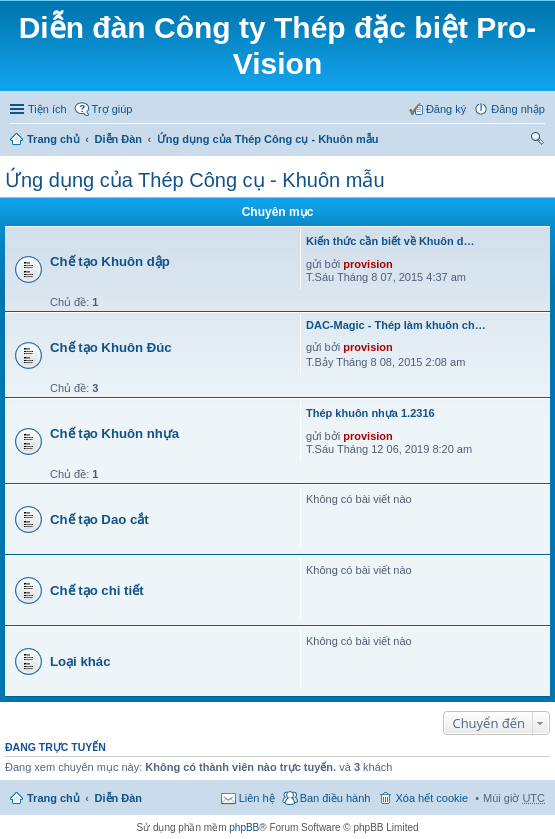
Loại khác (80, 661)
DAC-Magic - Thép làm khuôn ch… (396, 325)
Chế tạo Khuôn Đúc (111, 347)
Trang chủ (53, 139)
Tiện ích (47, 109)
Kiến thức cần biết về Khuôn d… (390, 241)
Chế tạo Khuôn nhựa (114, 433)
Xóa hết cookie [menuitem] (431, 798)
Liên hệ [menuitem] (257, 798)
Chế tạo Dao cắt (99, 519)
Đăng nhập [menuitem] (518, 109)
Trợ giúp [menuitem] (112, 109)
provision (368, 264)
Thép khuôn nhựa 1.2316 (370, 413)
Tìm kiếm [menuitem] (538, 141)
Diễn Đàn (119, 139)
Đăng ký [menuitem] (446, 109)
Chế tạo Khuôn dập (110, 261)
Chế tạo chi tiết (97, 590)
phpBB (244, 827)
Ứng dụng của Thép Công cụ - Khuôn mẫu (268, 139)
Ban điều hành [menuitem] (335, 798)
